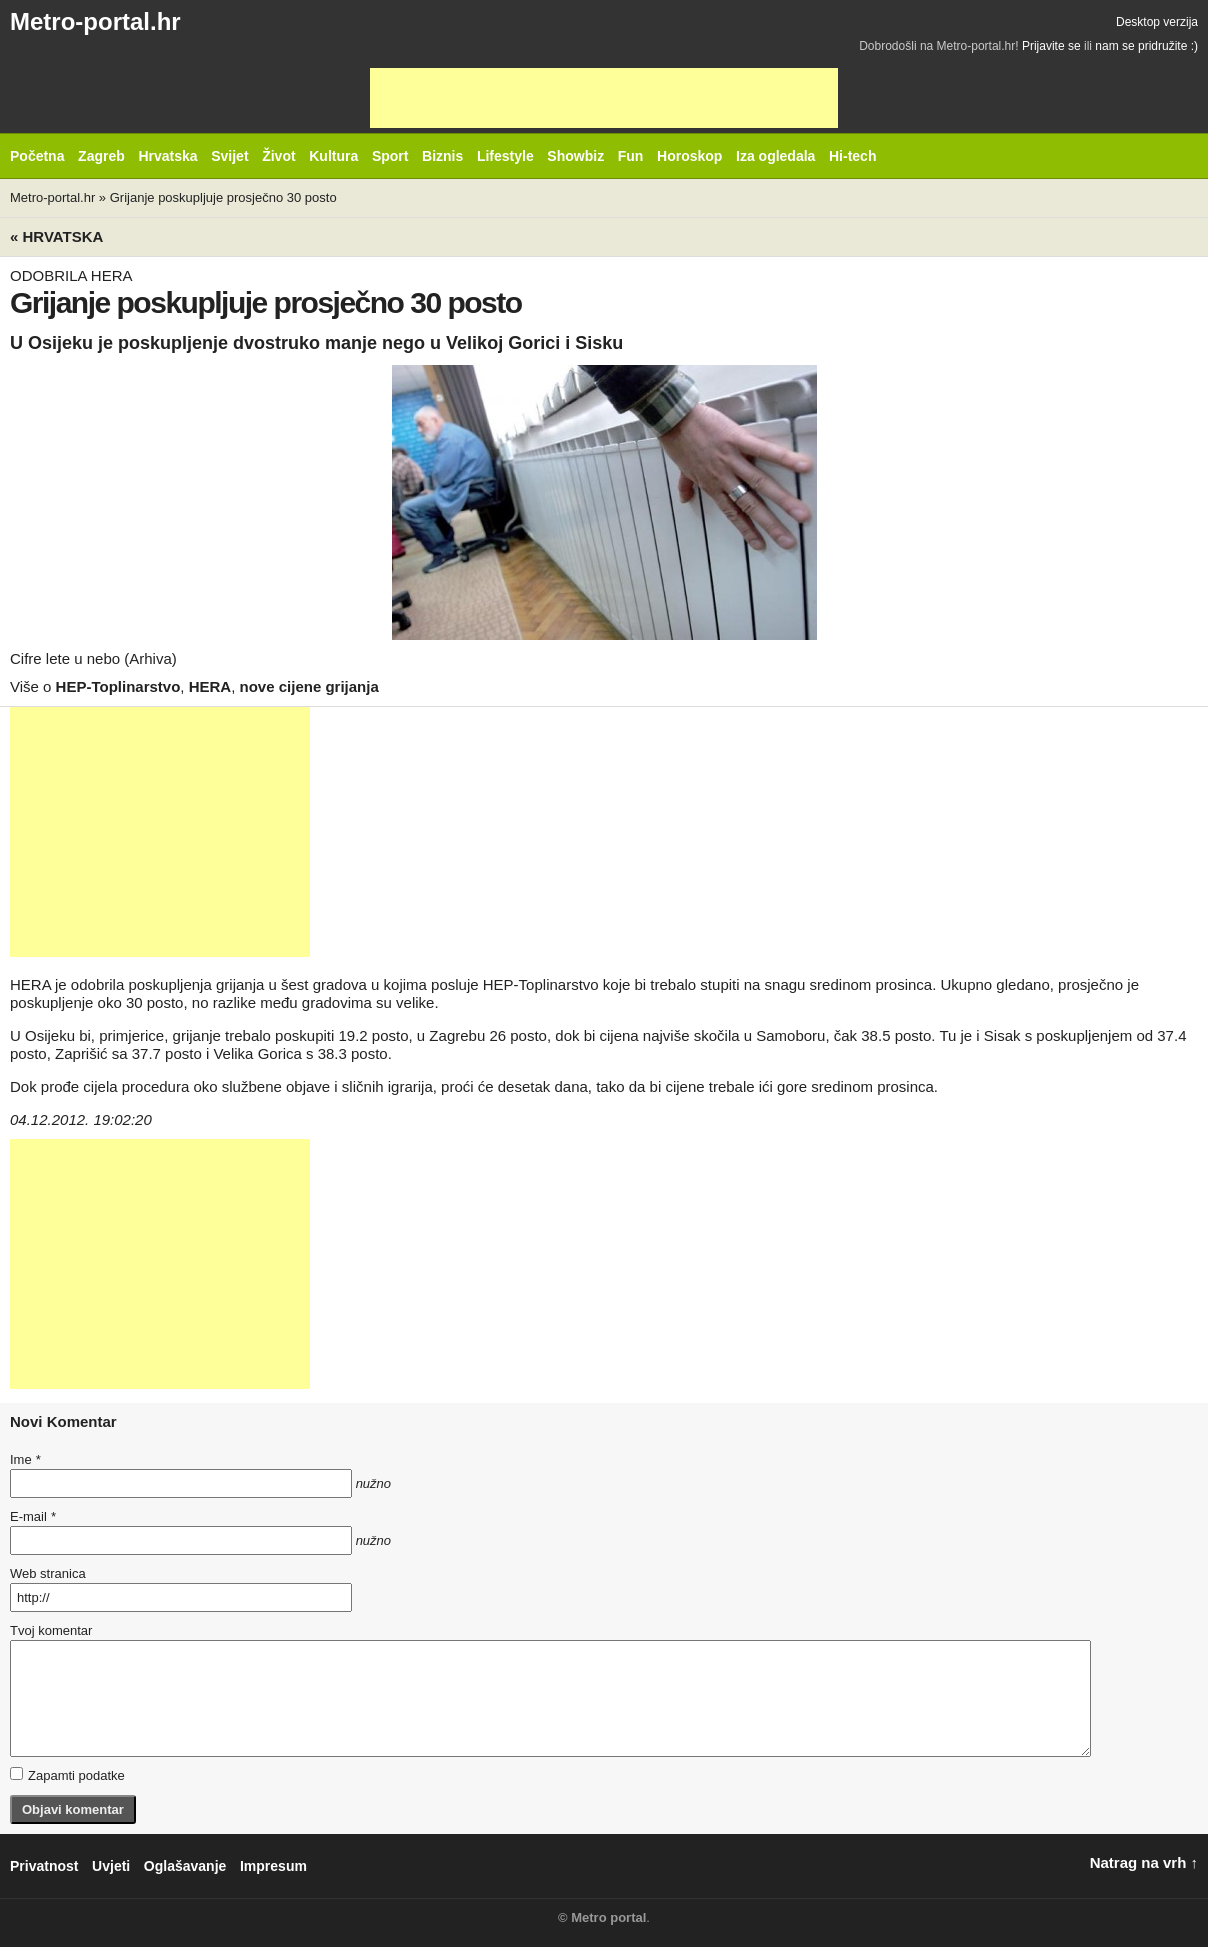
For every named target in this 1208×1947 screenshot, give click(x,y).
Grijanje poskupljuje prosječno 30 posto (223, 197)
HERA (210, 686)
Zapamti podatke (67, 1775)
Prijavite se (1051, 46)
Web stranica (48, 1573)
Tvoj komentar (51, 1630)
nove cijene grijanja (309, 686)
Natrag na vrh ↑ (1144, 1862)
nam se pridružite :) (1146, 46)
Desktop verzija (1157, 22)
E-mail (33, 1516)
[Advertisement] (604, 98)
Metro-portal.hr (95, 21)
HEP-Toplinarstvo (118, 686)
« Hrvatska (56, 236)
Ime (25, 1459)
